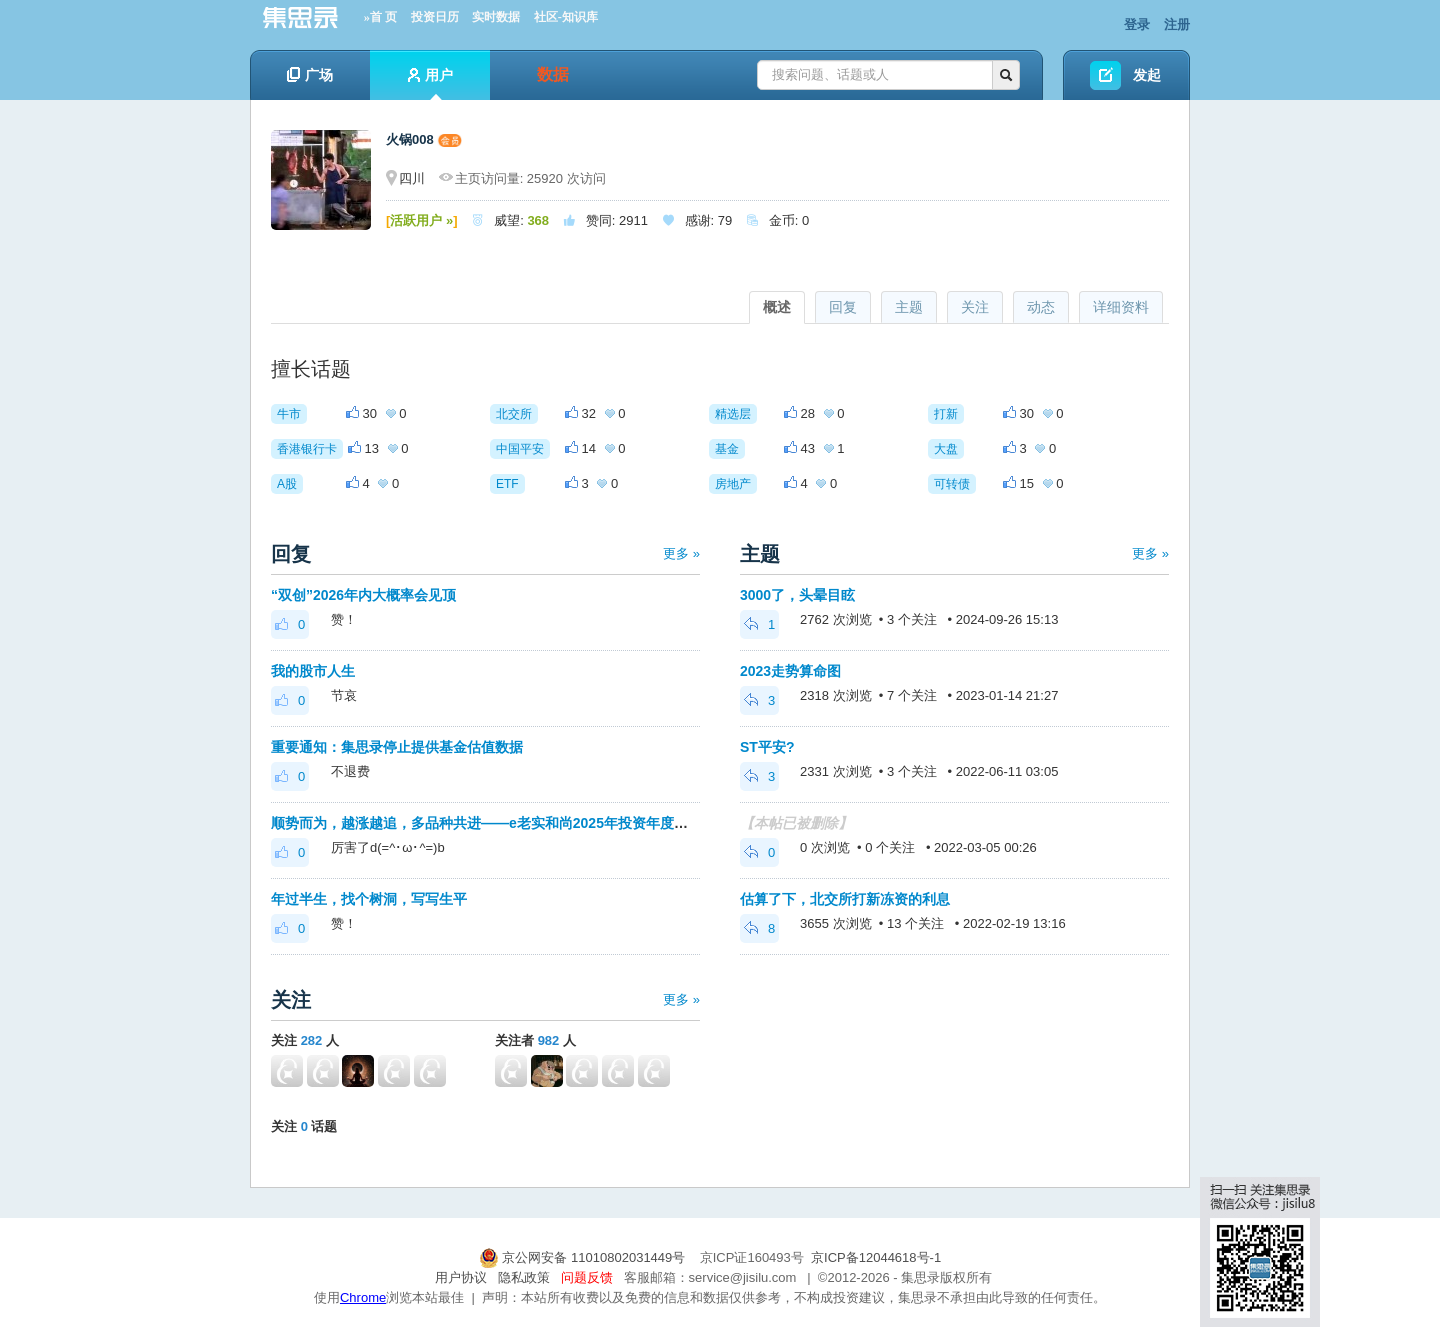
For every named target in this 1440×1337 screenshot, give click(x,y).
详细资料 (1121, 307)
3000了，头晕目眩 (797, 595)
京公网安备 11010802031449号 (584, 1257)
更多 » (681, 553)
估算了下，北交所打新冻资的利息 (845, 899)
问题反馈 (587, 1277)
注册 (1177, 24)
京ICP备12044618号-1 (876, 1257)
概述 (777, 307)
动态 (1041, 307)
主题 (909, 307)
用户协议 (461, 1277)
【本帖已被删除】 (796, 823)
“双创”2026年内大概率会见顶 (363, 595)
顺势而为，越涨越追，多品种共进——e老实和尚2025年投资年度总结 (486, 823)
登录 (1137, 24)
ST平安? (767, 747)
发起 (1147, 75)
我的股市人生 (313, 671)
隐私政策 (524, 1277)
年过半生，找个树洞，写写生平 (369, 899)
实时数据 (496, 17)
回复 (843, 307)
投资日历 (435, 17)
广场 (310, 75)
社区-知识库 (566, 17)
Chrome (363, 1297)
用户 (430, 83)
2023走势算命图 (790, 671)
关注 (975, 307)
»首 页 (380, 17)
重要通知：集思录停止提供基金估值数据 (397, 747)
